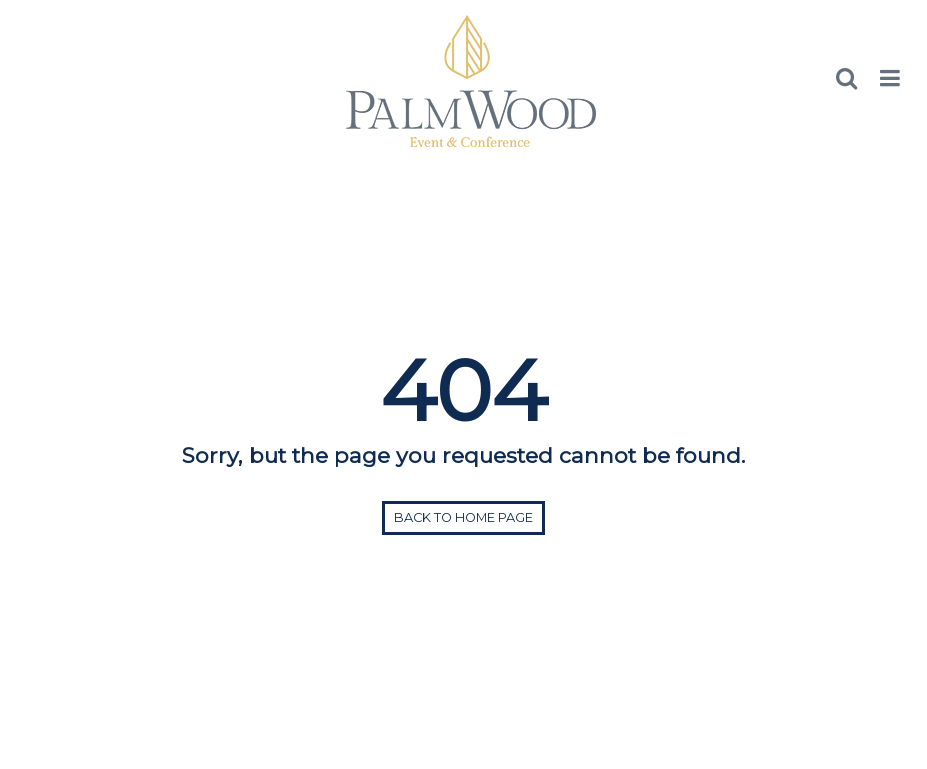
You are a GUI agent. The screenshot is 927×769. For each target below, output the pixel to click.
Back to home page (463, 517)
